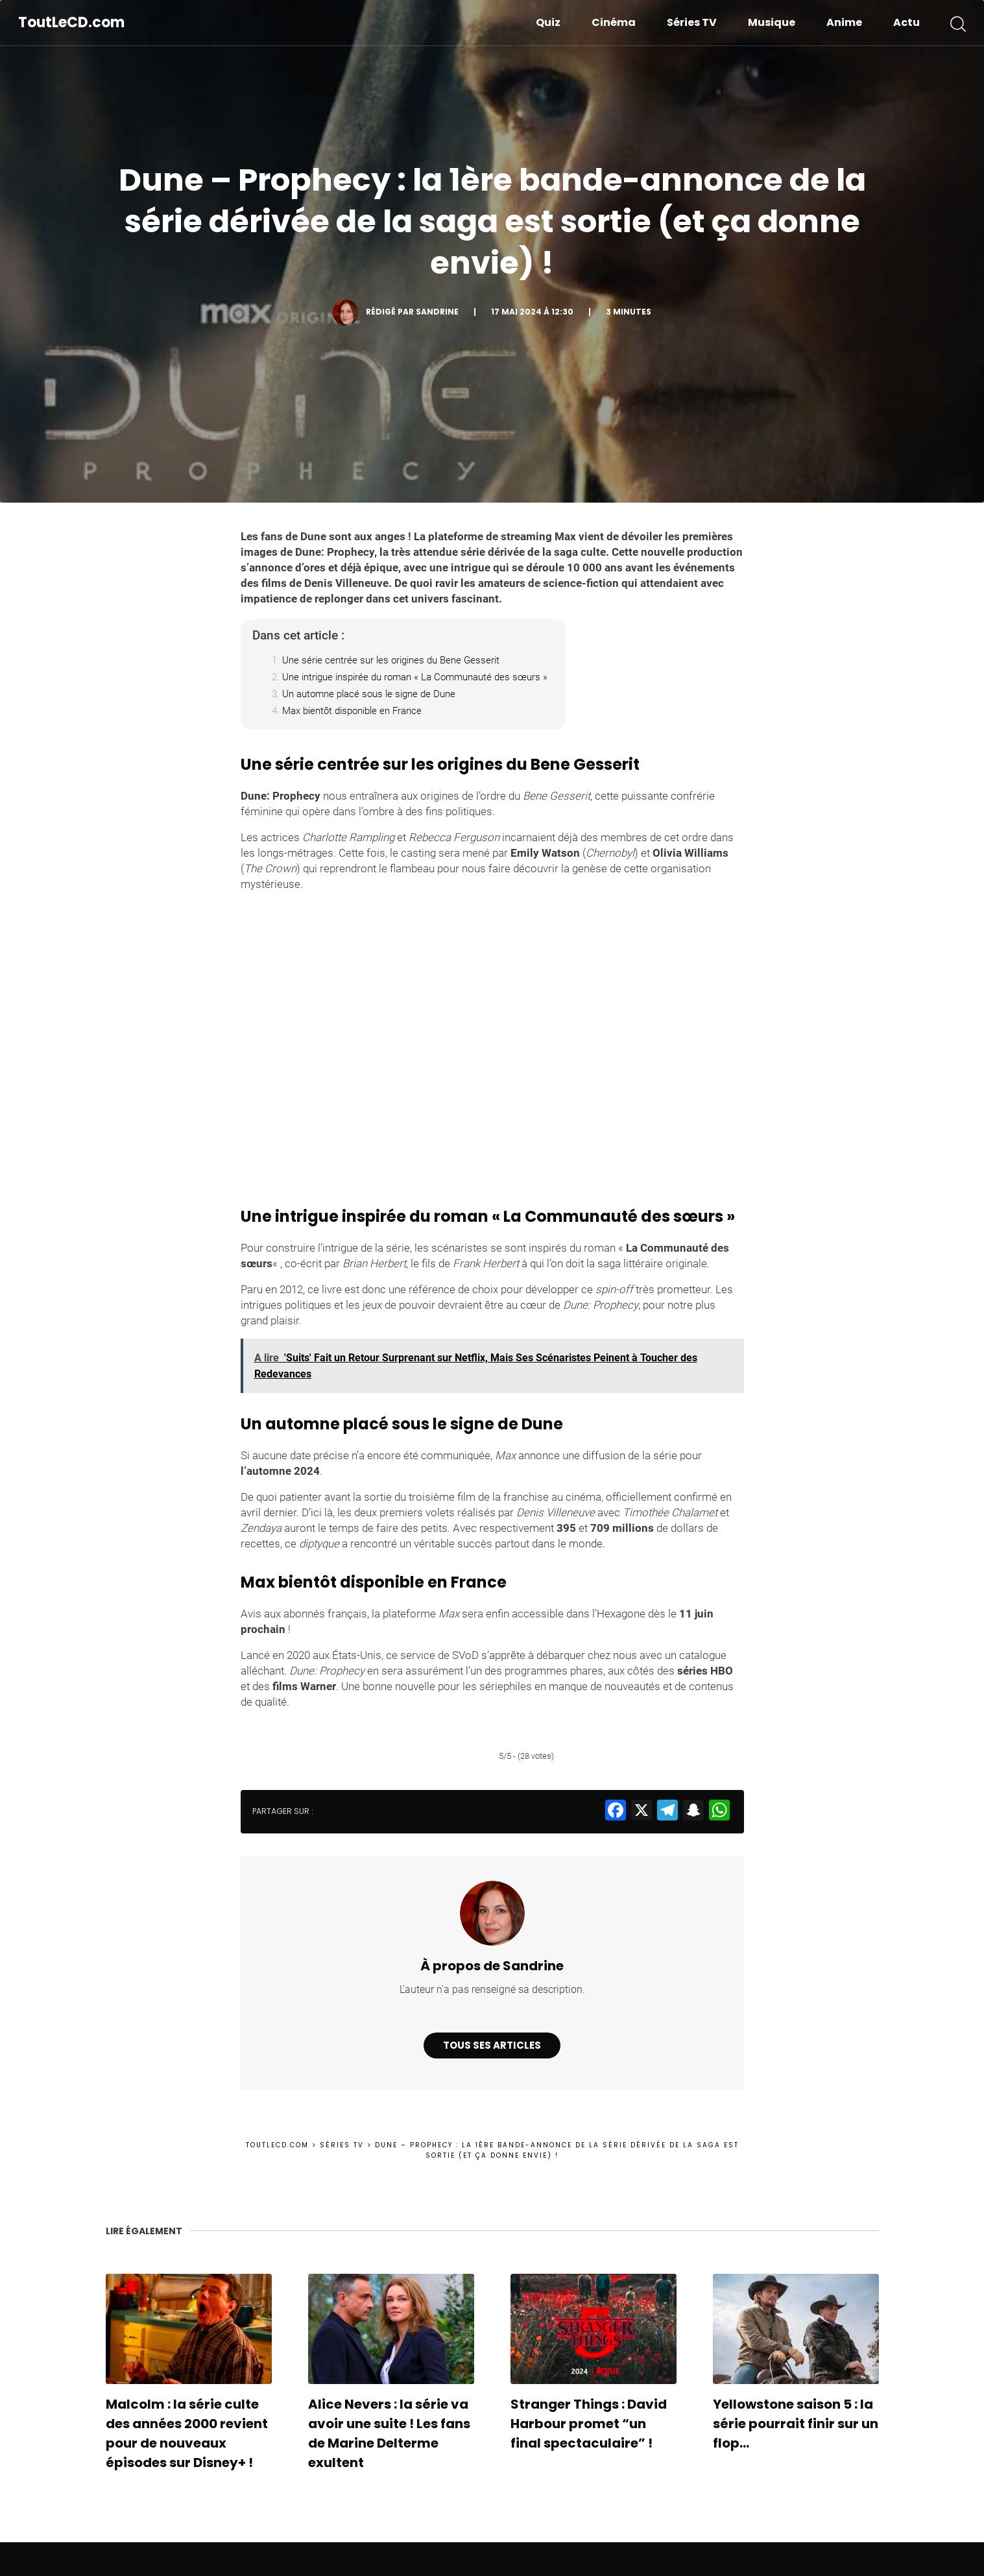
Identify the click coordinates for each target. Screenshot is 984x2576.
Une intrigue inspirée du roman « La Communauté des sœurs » (414, 677)
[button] (958, 22)
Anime (844, 22)
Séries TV (692, 22)
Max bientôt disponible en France (352, 711)
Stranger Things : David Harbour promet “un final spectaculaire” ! (588, 2423)
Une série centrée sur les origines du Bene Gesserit (390, 660)
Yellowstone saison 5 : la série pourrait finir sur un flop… (795, 2423)
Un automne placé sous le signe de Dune (368, 694)
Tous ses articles (492, 2045)
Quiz (548, 22)
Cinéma (614, 22)
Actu (906, 22)
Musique (771, 22)
